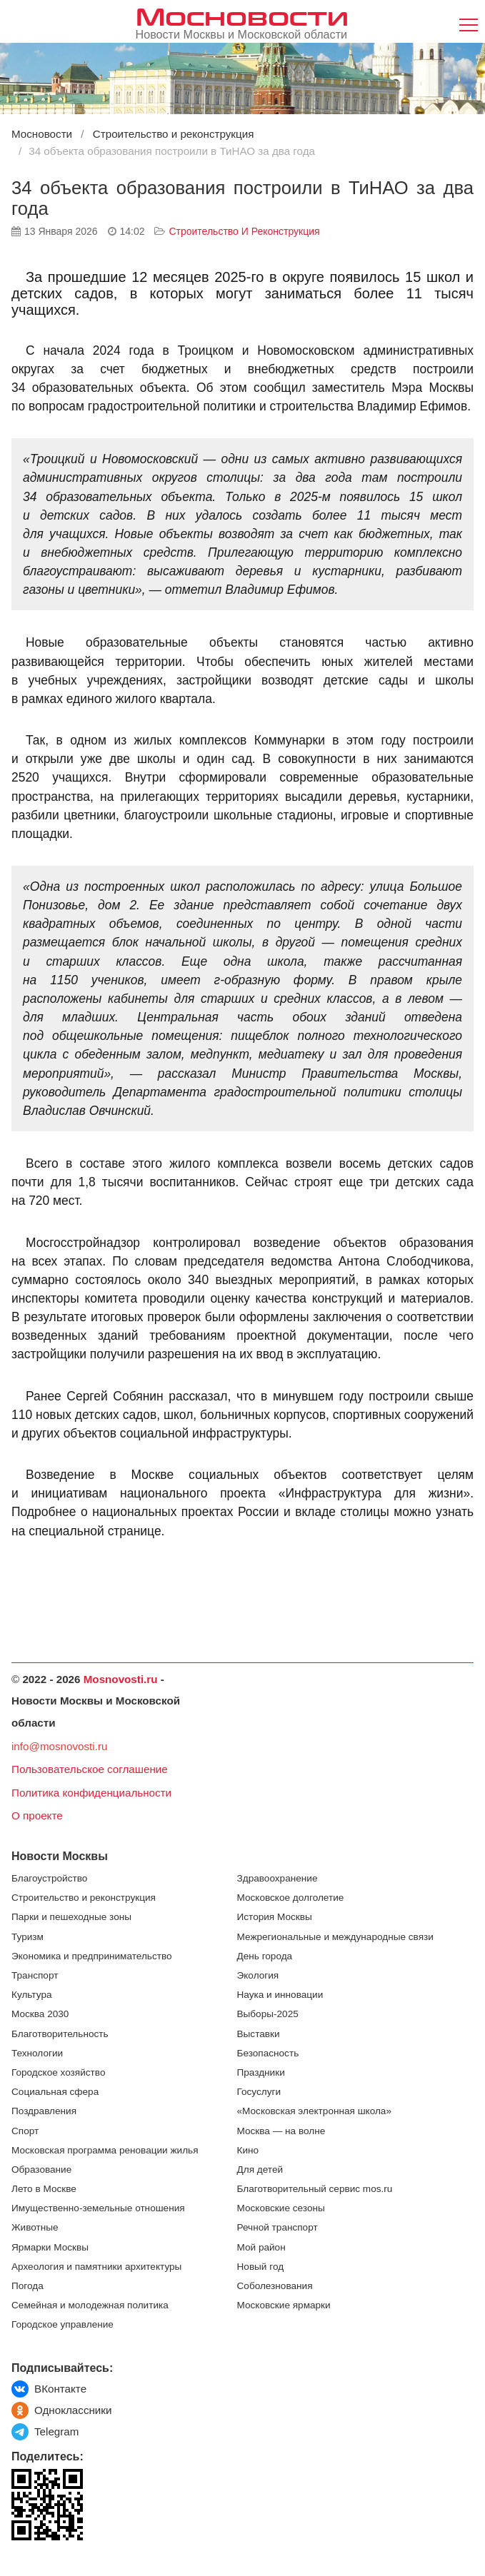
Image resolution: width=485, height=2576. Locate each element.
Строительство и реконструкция (244, 231)
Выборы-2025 (268, 2014)
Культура (31, 1994)
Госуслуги (259, 2091)
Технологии (37, 2053)
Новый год (260, 2266)
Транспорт (34, 1975)
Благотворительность (60, 2034)
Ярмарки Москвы (50, 2247)
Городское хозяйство (58, 2072)
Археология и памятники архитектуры (96, 2266)
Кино (248, 2150)
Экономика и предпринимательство (91, 1956)
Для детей (260, 2169)
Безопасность (268, 2053)
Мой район (261, 2247)
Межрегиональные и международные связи (335, 1936)
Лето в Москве (43, 2188)
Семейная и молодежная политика (90, 2305)
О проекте (37, 1815)
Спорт (25, 2131)
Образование (41, 2169)
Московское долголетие (290, 1897)
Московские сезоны (281, 2208)
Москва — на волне (281, 2131)
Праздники (261, 2072)
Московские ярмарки (284, 2305)
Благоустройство (49, 1878)
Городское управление (62, 2324)
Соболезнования (275, 2285)
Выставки (258, 2034)
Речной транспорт (277, 2227)
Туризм (27, 1936)
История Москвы (274, 1916)
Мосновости (242, 15)
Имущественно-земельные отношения (98, 2208)
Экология (258, 1975)
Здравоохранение (277, 1878)
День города (265, 1956)
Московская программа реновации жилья (105, 2150)
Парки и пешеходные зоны (71, 1916)
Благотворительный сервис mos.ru (315, 2188)
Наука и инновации (280, 1994)
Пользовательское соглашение (89, 1769)
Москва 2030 (40, 2014)
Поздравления (43, 2111)
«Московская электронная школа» (314, 2111)
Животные (35, 2227)
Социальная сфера (55, 2091)
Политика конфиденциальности (91, 1793)
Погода (27, 2285)
